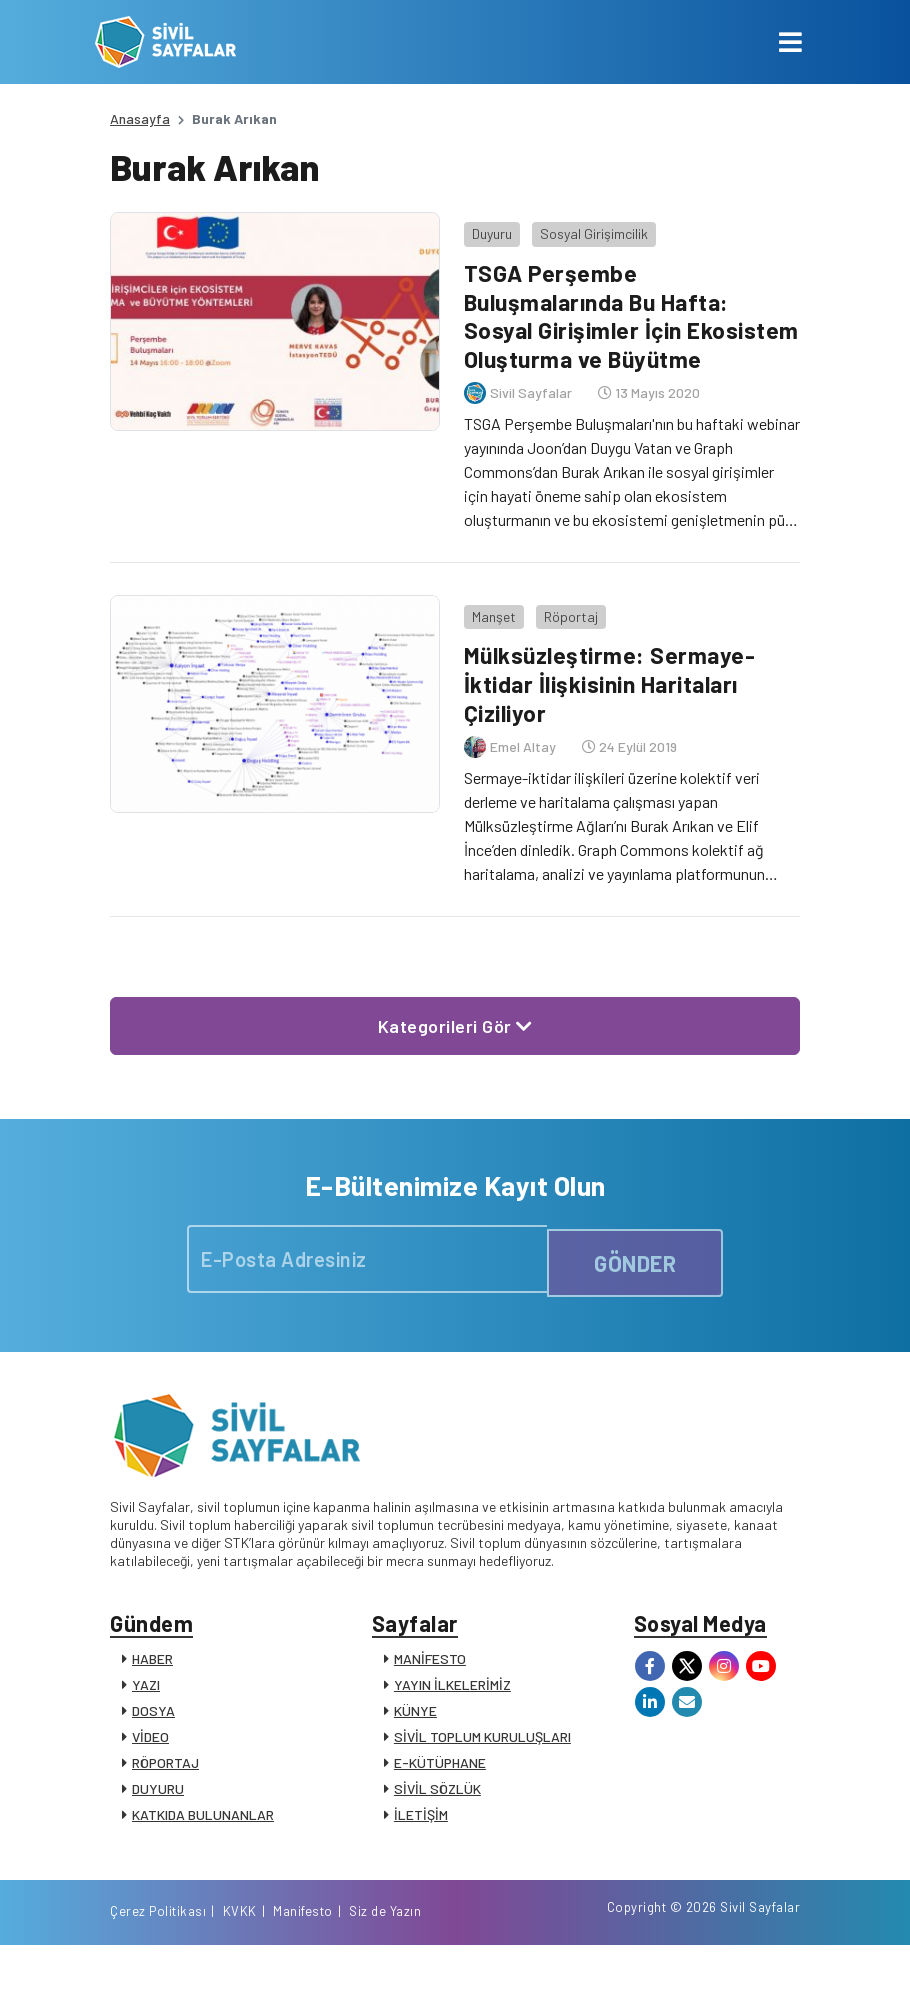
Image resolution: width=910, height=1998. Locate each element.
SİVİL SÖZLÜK (437, 1812)
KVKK (619, 1961)
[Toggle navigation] (790, 42)
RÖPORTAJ (165, 1786)
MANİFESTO (430, 1682)
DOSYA (153, 1734)
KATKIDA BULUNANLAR (203, 1838)
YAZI (146, 1708)
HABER (152, 1682)
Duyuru (483, 224)
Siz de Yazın (764, 1961)
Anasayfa (140, 118)
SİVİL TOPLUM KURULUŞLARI (482, 1760)
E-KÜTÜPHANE (440, 1786)
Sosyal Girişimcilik (585, 224)
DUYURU (158, 1812)
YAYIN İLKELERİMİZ (452, 1708)
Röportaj (562, 627)
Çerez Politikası (537, 1961)
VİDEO (150, 1760)
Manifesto (682, 1961)
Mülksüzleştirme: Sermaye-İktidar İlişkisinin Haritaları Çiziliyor (607, 694)
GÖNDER (635, 1273)
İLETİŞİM (421, 1838)
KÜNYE (415, 1734)
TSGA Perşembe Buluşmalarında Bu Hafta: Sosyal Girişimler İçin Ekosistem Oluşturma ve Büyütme (596, 321)
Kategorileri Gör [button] (455, 1036)
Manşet (485, 627)
